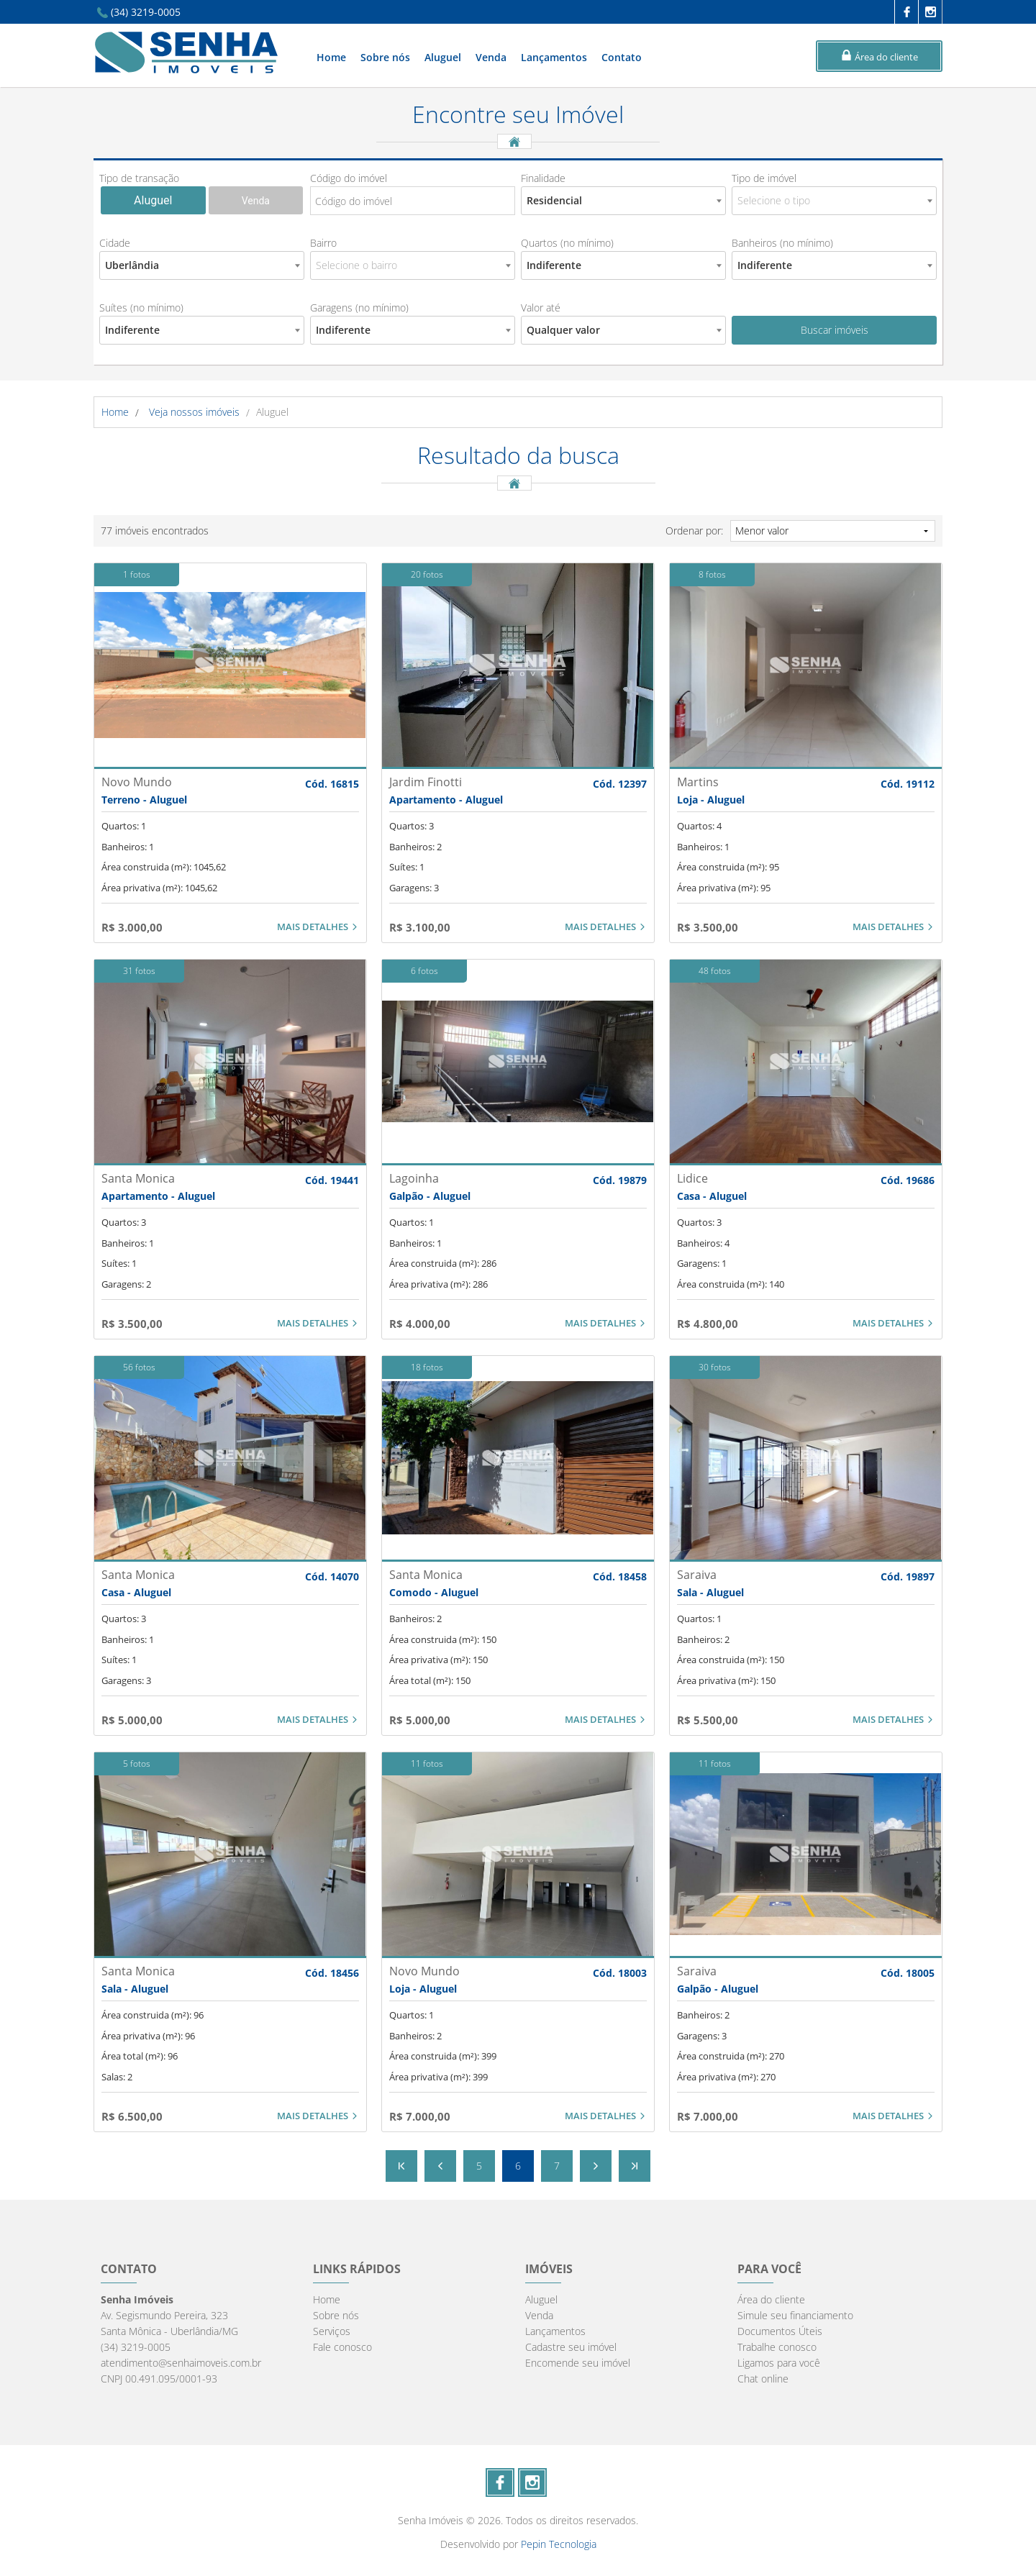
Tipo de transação (139, 178)
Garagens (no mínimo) (359, 307)
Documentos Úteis (779, 2331)
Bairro (323, 243)
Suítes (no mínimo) (141, 307)
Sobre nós (385, 57)
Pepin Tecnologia (558, 2544)
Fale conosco (342, 2347)
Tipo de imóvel (764, 178)
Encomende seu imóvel (577, 2363)
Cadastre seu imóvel (571, 2347)
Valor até (540, 307)
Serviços (331, 2331)
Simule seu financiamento (795, 2315)
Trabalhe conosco (777, 2347)
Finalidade (543, 178)
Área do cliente (771, 2299)
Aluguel (442, 57)
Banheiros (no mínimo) (782, 243)
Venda (491, 57)
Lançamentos (554, 57)
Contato (621, 57)
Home (331, 57)
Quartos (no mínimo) (567, 243)
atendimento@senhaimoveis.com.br (181, 2363)
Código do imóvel (348, 178)
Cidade (114, 243)
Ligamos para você (778, 2363)
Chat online (763, 2378)
